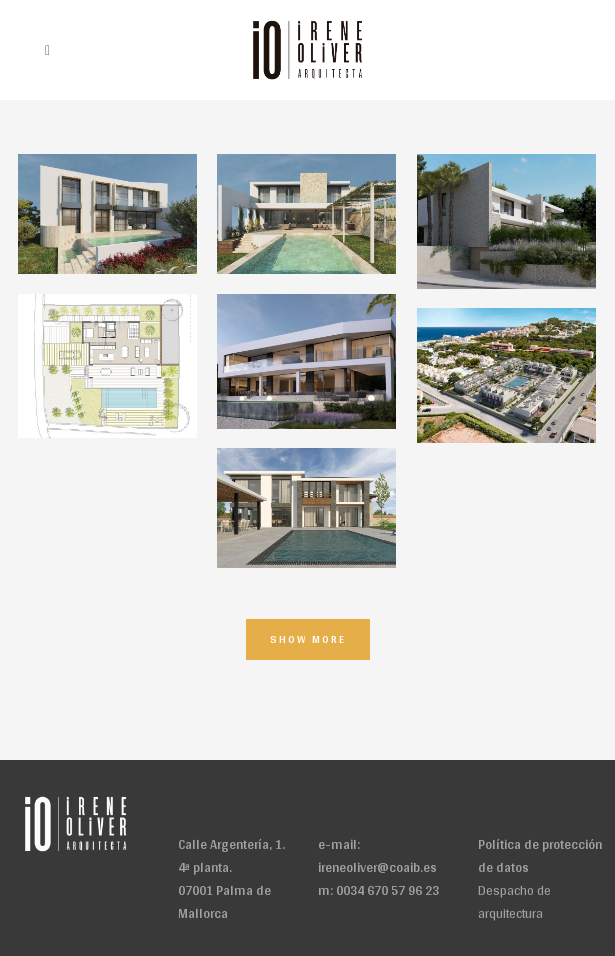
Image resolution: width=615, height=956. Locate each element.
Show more (308, 639)
